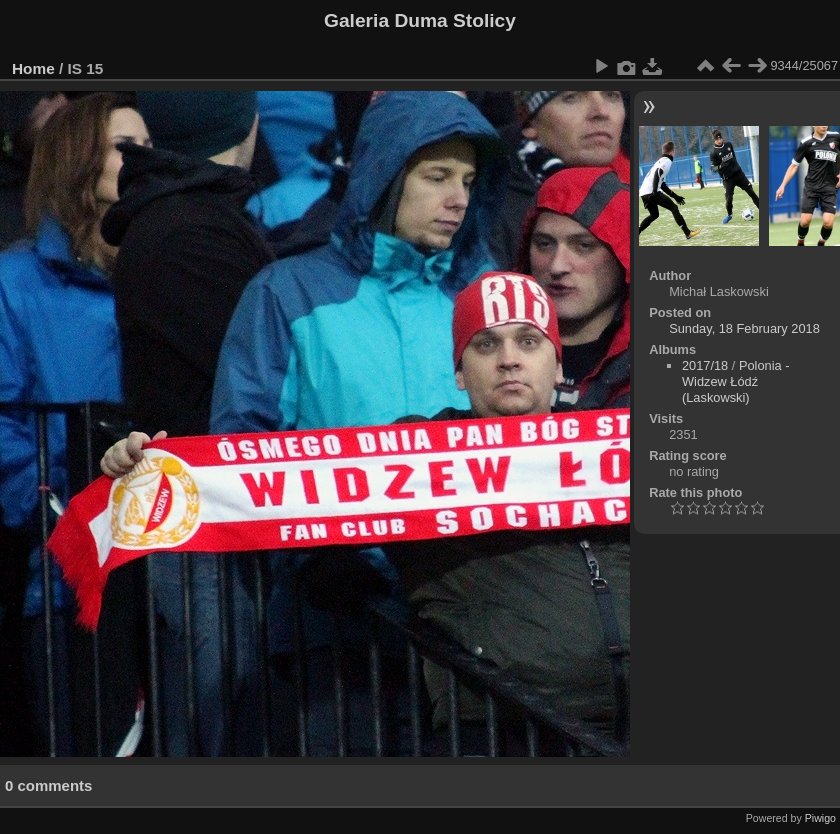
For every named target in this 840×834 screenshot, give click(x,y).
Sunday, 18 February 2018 (744, 328)
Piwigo (820, 818)
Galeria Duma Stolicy (420, 20)
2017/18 (705, 365)
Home (33, 68)
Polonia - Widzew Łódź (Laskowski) (735, 381)
